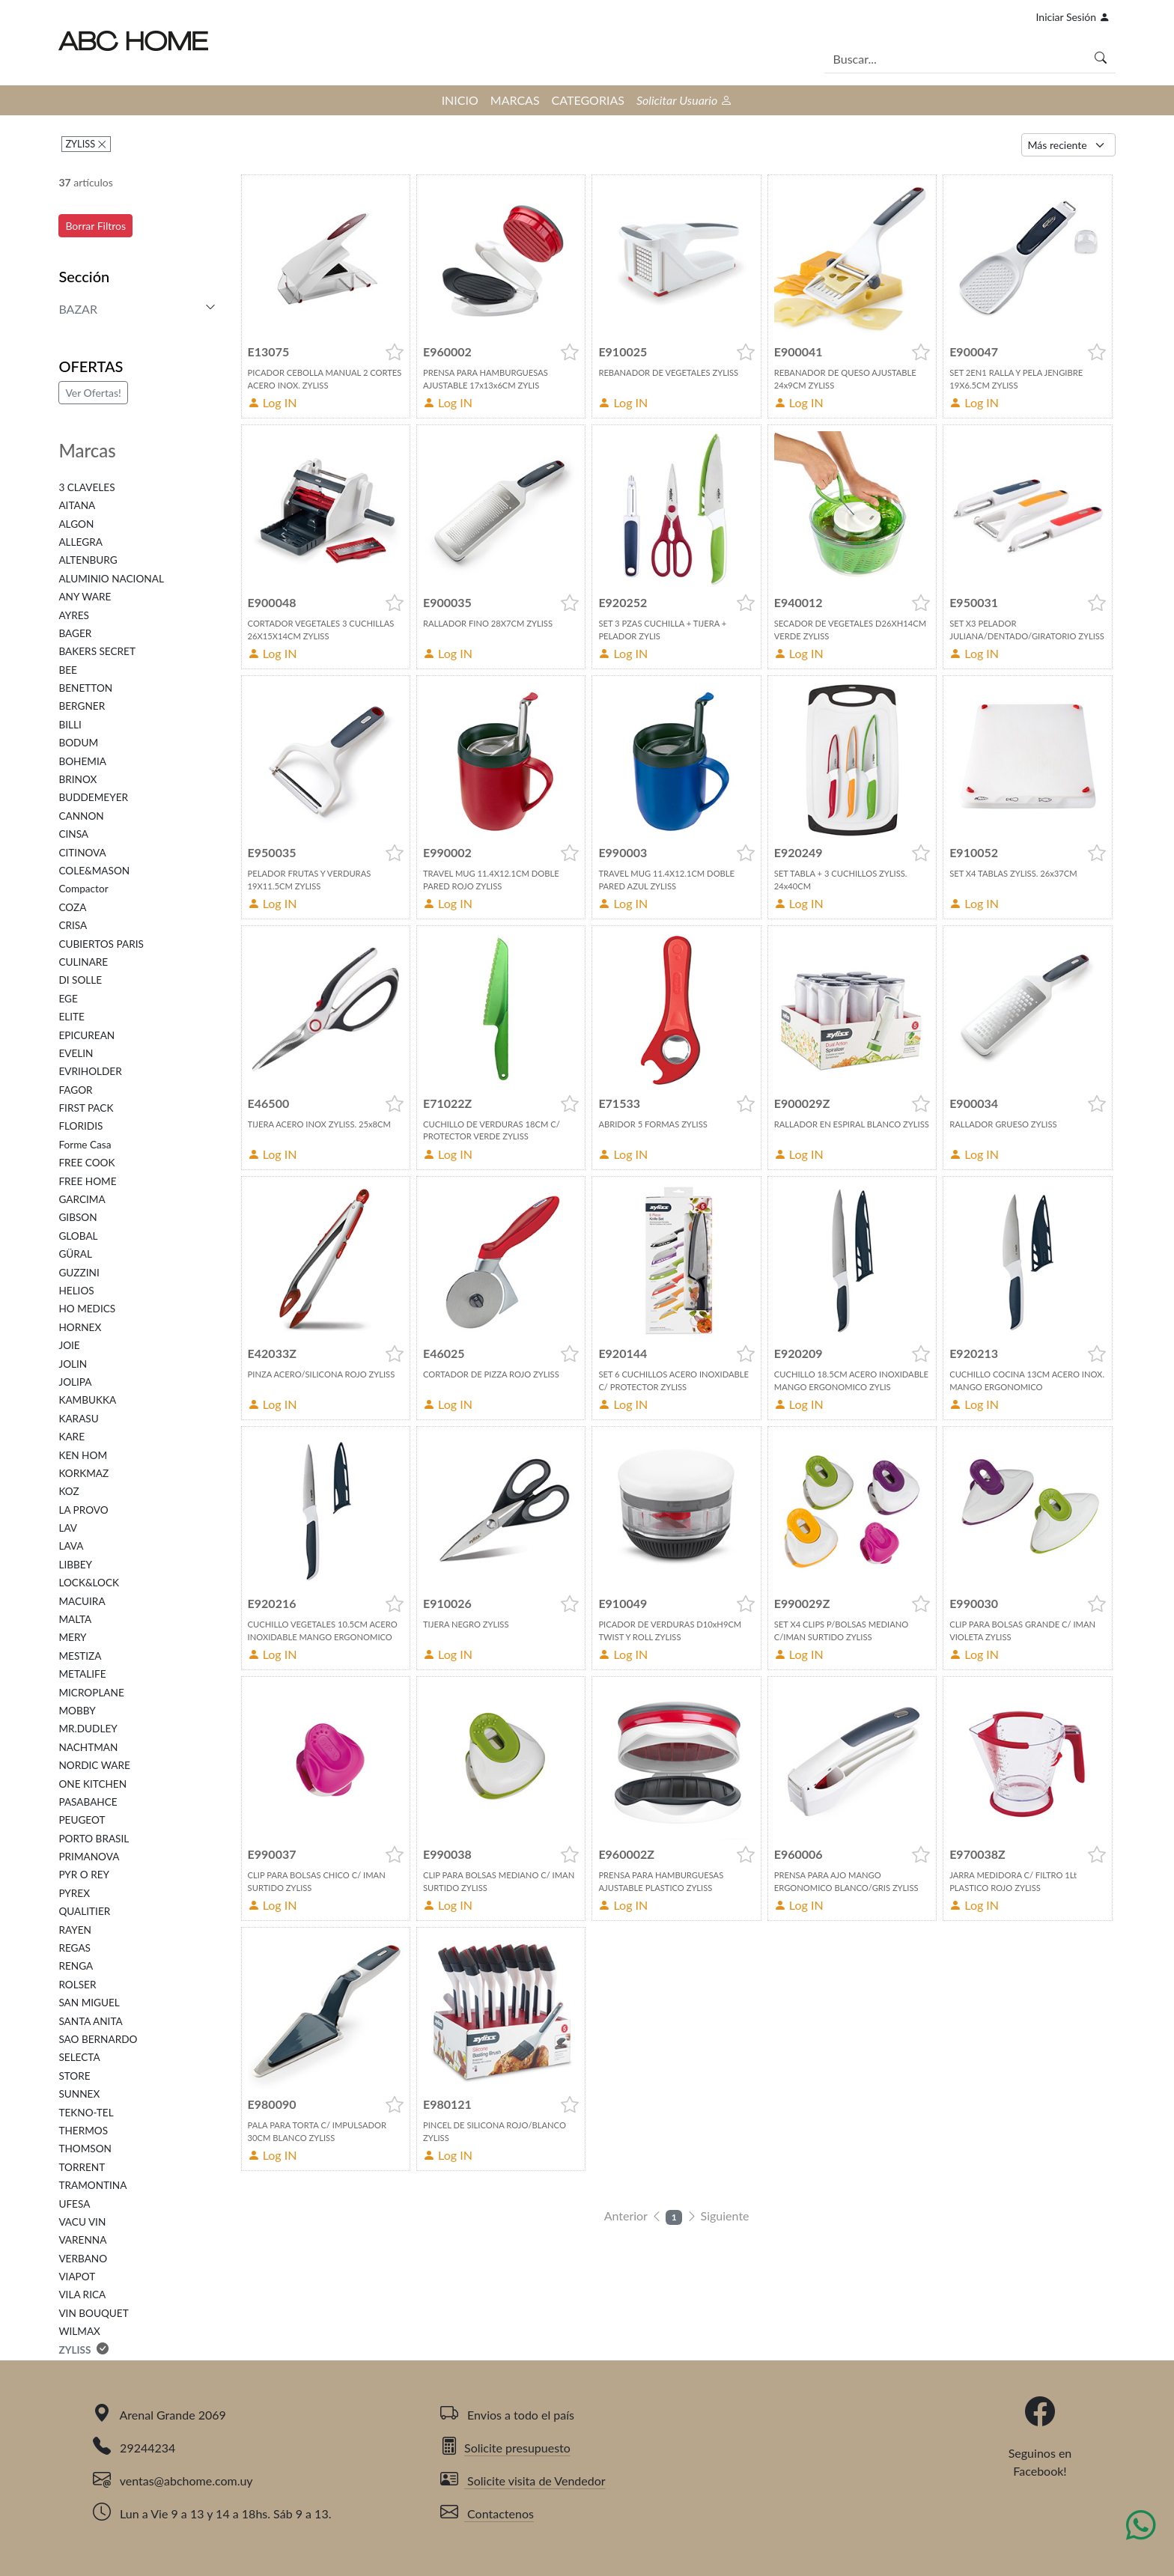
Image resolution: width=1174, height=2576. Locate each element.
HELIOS (76, 1291)
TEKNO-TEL (85, 2113)
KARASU (78, 1419)
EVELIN (75, 1053)
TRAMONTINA (92, 2185)
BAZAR (77, 309)
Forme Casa (84, 1145)
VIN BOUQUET (93, 2313)
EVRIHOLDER (89, 1071)
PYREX (74, 1893)
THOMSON (85, 2149)
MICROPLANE (91, 1693)
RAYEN (74, 1930)
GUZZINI (78, 1273)
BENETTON (85, 688)
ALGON (76, 524)
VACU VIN (82, 2222)
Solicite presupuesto (505, 2447)
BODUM (78, 743)
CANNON (80, 816)
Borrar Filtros (95, 225)
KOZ (68, 1491)
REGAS (74, 1948)
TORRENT (81, 2167)
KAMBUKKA (87, 1400)
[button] (395, 352)
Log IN (272, 402)
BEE (67, 670)
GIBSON (77, 1217)
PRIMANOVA (88, 1857)
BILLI (69, 725)
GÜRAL (75, 1254)
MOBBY (76, 1711)
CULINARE (83, 962)
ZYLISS (81, 144)
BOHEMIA (82, 761)
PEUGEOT (81, 1820)
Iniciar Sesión (1073, 16)
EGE (67, 999)
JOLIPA (74, 1382)
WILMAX (79, 2331)
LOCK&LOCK (88, 1583)
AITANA (76, 505)
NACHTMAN (88, 1747)
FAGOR (75, 1090)
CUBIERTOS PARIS (100, 944)
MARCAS (515, 100)
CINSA (73, 834)
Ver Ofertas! (93, 392)
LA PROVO (83, 1510)
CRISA (72, 925)
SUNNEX (79, 2094)
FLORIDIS (80, 1126)
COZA (72, 907)
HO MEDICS (86, 1309)
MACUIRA (81, 1601)
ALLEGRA (80, 542)
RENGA (75, 1966)
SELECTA (79, 2057)
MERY (72, 1637)
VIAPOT (76, 2277)
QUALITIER (84, 1911)
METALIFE (82, 1674)
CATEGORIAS (588, 100)
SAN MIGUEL (88, 2003)
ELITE (71, 1017)
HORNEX (79, 1327)
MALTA (74, 1619)
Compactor (83, 889)
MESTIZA (79, 1656)
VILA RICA (82, 2295)
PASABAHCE (87, 1802)
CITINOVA (82, 853)
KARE (71, 1437)
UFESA (74, 2204)
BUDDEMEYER (93, 797)
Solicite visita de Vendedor (523, 2480)
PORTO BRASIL (93, 1839)
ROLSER (77, 1985)
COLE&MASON (94, 871)
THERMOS (83, 2131)
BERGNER (81, 706)
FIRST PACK (85, 1108)
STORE (74, 2076)
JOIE (68, 1345)
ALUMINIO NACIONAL (110, 579)
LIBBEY (75, 1565)
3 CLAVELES (86, 487)
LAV (67, 1528)
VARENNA (82, 2240)
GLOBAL (77, 1236)
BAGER (74, 633)
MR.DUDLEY (87, 1729)
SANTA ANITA (90, 2021)
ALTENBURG (87, 560)
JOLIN (72, 1364)
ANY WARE (84, 597)
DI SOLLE (80, 980)
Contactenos (487, 2513)
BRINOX (77, 779)
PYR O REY (83, 1875)
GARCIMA (81, 1199)
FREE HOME (87, 1181)
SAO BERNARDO (97, 2039)
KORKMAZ (83, 1473)
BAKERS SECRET (97, 651)
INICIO (460, 100)
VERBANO (82, 2259)
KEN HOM (82, 1455)
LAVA (70, 1546)
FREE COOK (86, 1163)
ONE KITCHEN (92, 1784)
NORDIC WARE (94, 1765)
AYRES (73, 615)
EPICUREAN (86, 1035)
